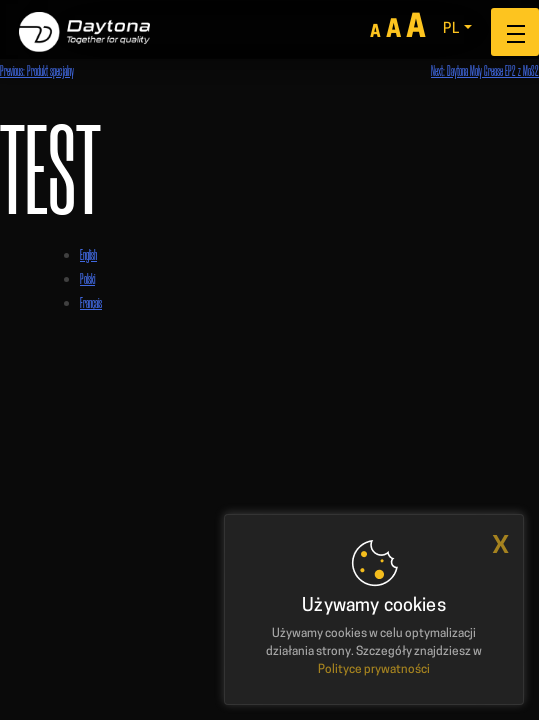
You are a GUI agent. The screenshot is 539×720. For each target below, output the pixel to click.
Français (91, 302)
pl (451, 29)
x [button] (500, 544)
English (88, 254)
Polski (87, 278)
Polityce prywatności (374, 670)
